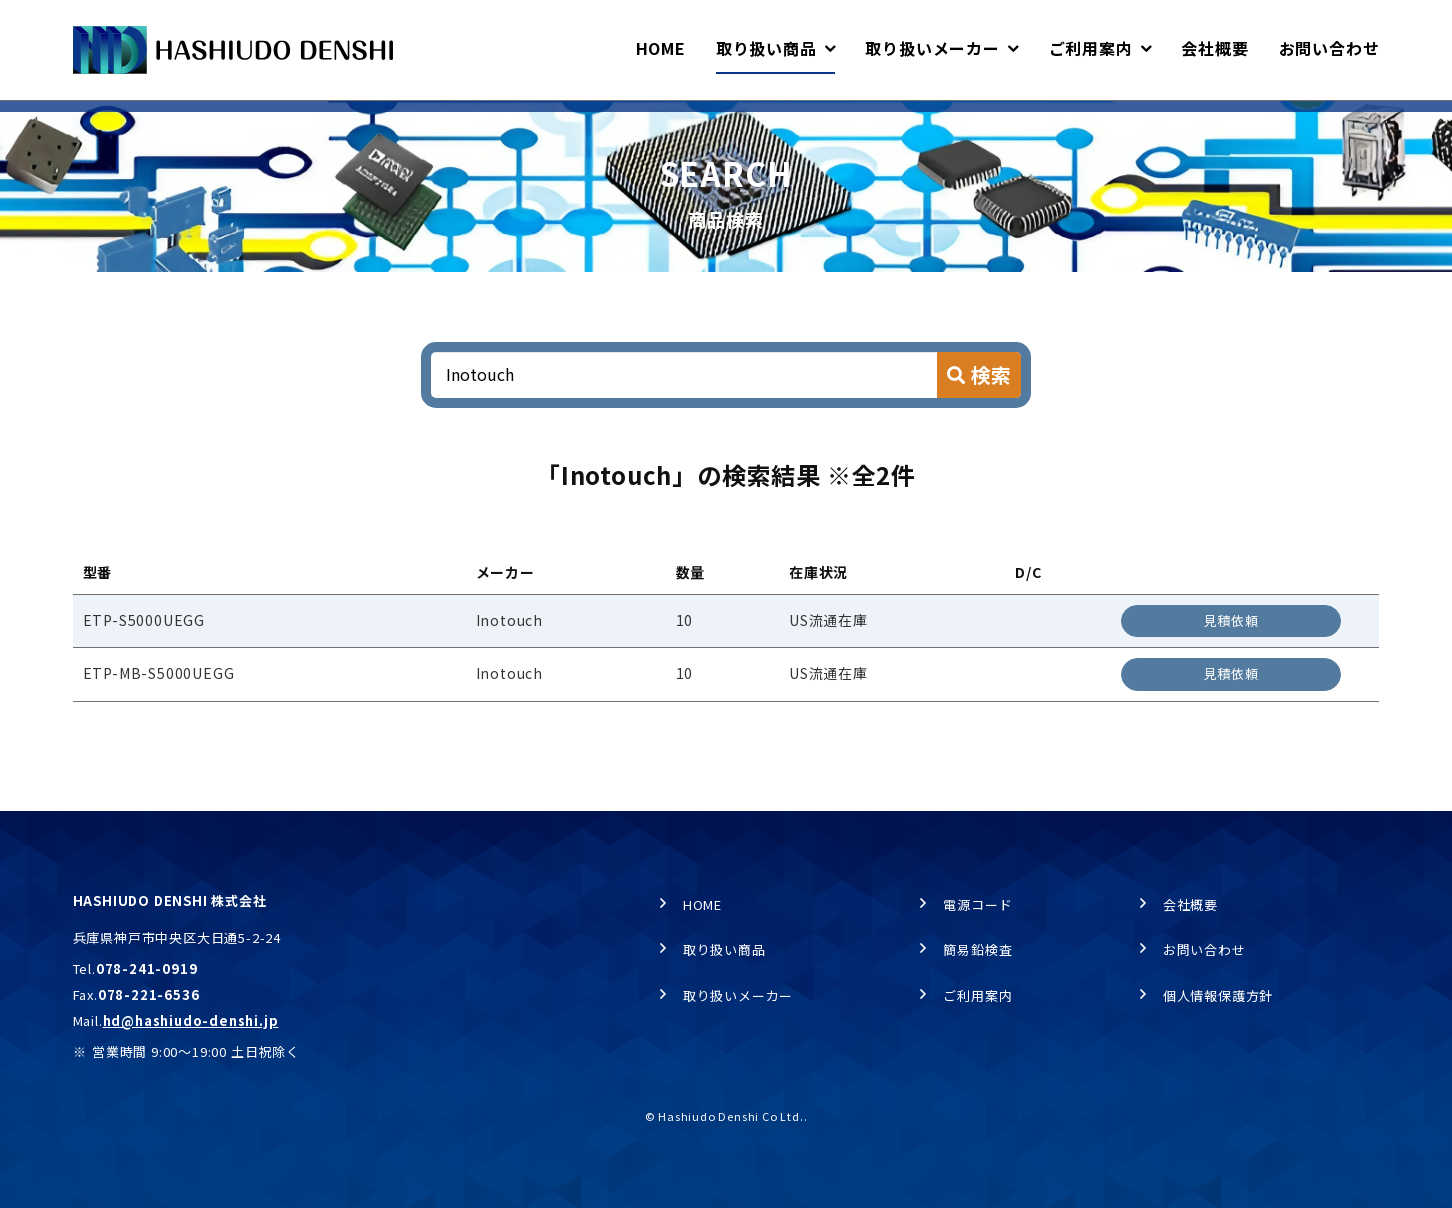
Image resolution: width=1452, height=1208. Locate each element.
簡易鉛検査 (977, 950)
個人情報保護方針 (1218, 995)
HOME (91, 120)
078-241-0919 (147, 969)
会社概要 (1190, 904)
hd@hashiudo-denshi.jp (191, 1020)
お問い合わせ (1204, 950)
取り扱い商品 (183, 120)
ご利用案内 (977, 995)
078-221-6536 (149, 994)
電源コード (977, 904)
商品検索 (282, 120)
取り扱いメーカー (738, 995)
